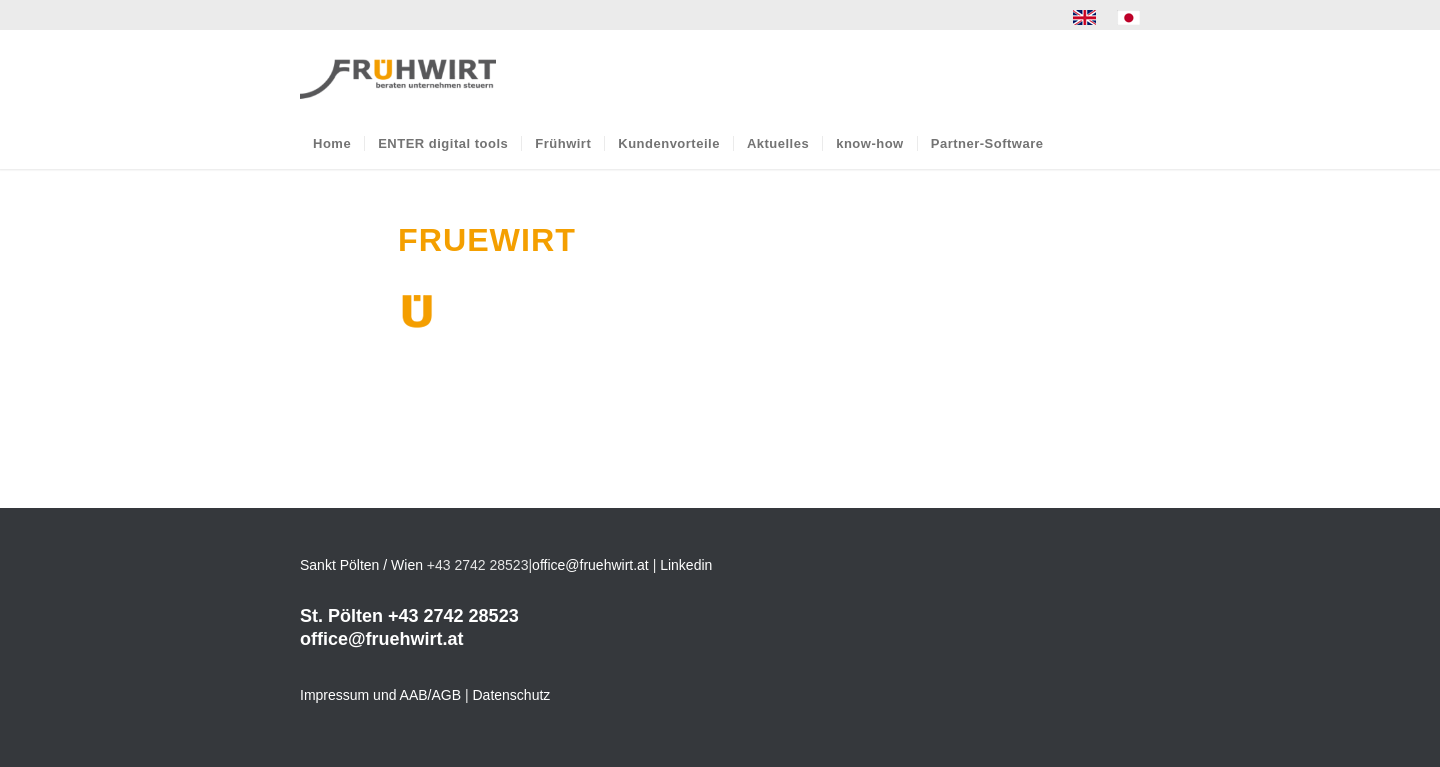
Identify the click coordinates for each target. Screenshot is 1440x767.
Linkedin (686, 565)
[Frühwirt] (398, 74)
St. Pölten (341, 616)
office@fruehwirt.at (590, 565)
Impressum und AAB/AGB (380, 695)
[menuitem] (1085, 18)
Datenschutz (512, 695)
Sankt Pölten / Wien (361, 565)
